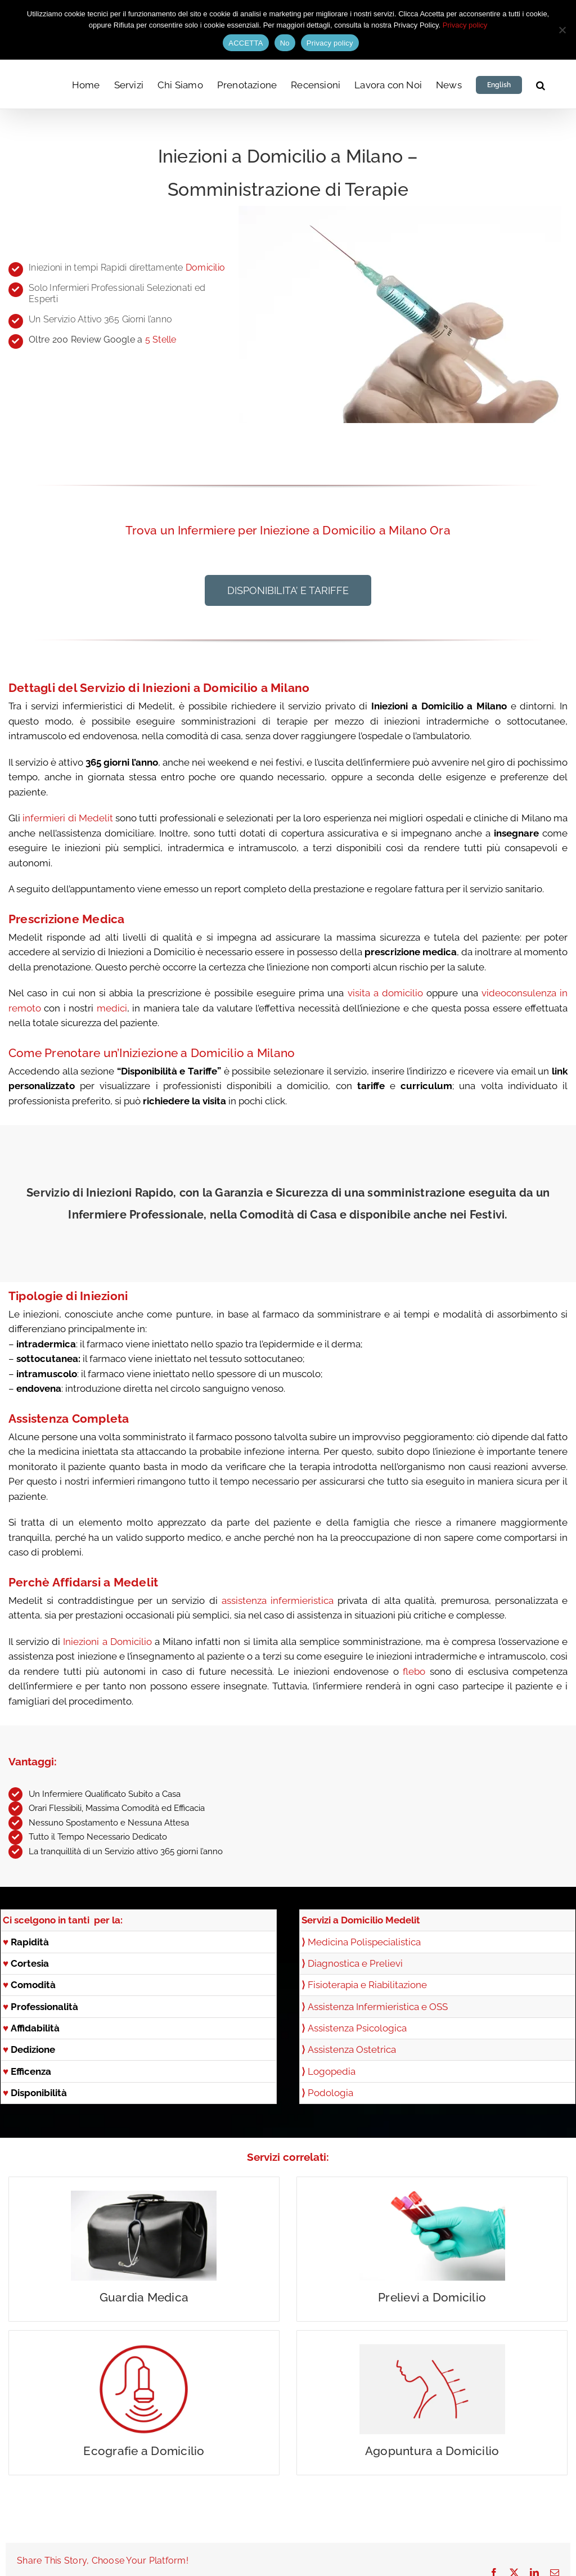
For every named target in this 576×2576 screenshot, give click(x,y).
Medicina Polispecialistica (364, 1942)
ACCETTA (245, 43)
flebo (414, 1671)
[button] (540, 84)
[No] (562, 29)
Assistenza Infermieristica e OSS (378, 2006)
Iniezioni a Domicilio (107, 1641)
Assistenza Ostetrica (352, 2049)
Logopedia (332, 2071)
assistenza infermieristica (278, 1600)
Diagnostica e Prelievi (352, 1963)
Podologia (330, 2092)
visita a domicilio (386, 993)
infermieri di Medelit (67, 818)
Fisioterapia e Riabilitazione (367, 1984)
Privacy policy (465, 25)
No (285, 43)
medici (112, 1008)
